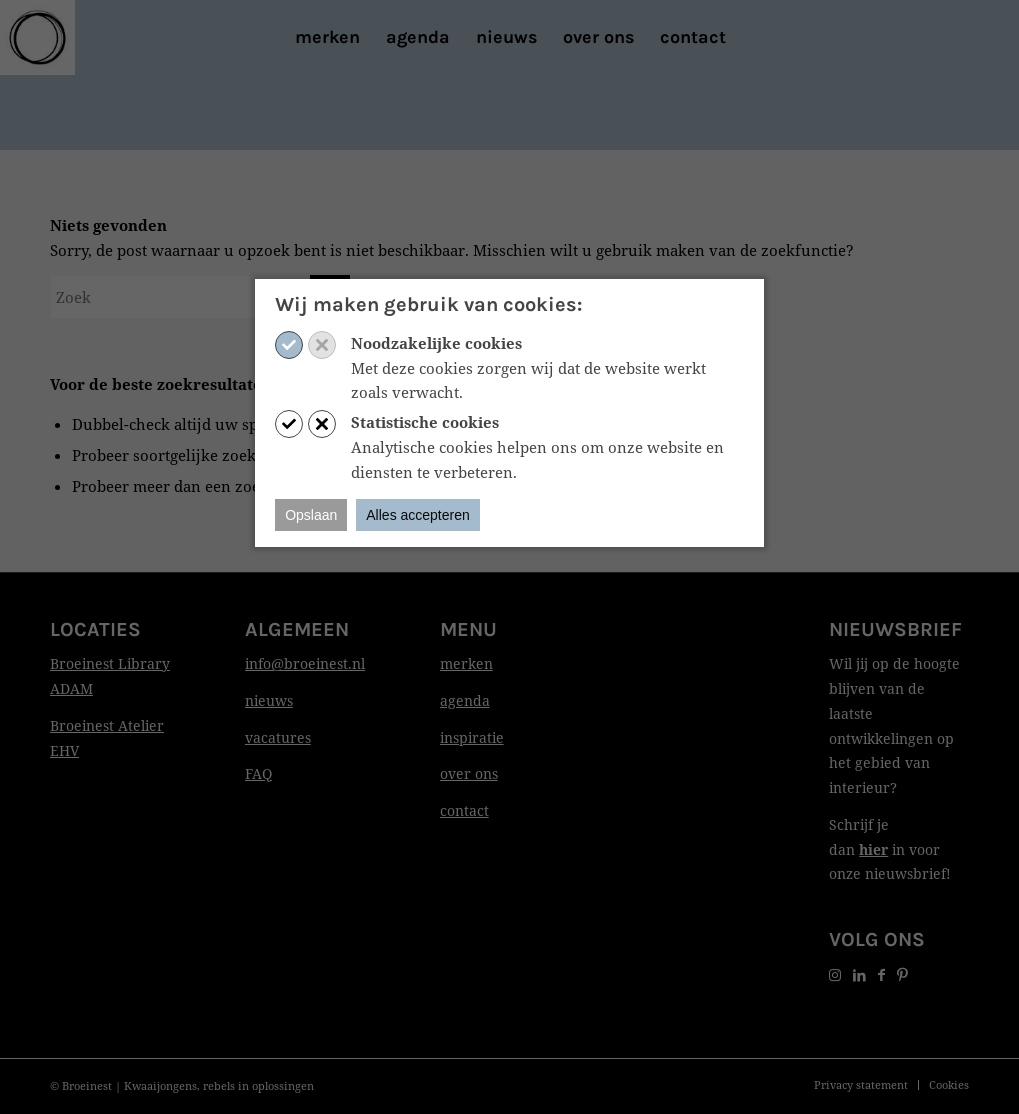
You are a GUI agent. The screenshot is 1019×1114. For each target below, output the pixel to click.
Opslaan (311, 515)
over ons (469, 773)
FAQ (258, 773)
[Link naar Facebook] (881, 974)
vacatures (278, 737)
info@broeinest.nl (305, 663)
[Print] (37, 37)
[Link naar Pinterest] (902, 974)
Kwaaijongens (160, 1085)
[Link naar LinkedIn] (859, 974)
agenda (465, 700)
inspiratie (472, 737)
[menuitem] (327, 37)
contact (464, 810)
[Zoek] (200, 297)
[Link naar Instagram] (835, 974)
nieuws (269, 700)
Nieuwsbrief (895, 629)
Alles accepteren (418, 515)
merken (466, 663)
